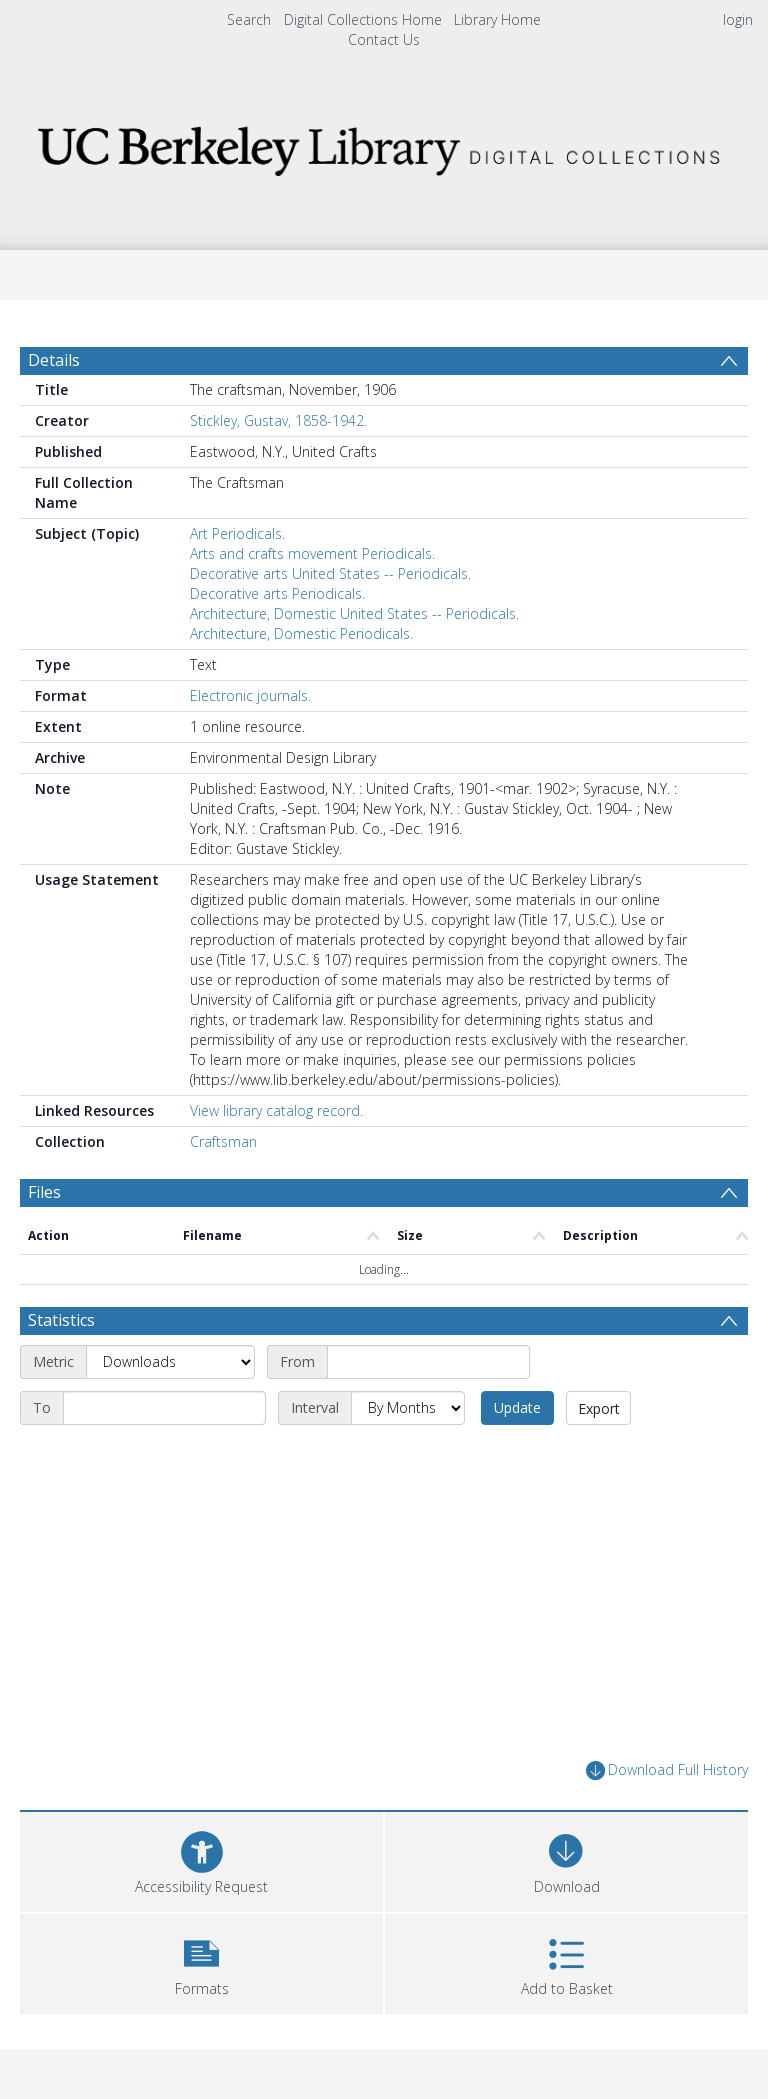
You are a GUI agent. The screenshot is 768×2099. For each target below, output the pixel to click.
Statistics (61, 1320)
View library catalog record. (276, 1110)
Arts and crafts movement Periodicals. (312, 553)
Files (44, 1192)
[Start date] (428, 1362)
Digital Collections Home (363, 19)
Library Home (497, 19)
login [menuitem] (738, 19)
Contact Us (384, 39)
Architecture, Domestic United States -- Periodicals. (354, 613)
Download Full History (667, 1770)
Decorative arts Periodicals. (277, 593)
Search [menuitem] (249, 19)
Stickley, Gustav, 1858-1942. (278, 420)
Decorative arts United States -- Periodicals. (330, 573)
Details (54, 360)
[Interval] (408, 1408)
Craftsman (223, 1141)
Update (517, 1407)
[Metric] (170, 1362)
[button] (201, 1961)
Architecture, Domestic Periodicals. (301, 633)
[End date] (164, 1408)
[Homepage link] (383, 145)
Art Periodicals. (237, 533)
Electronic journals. (250, 695)
